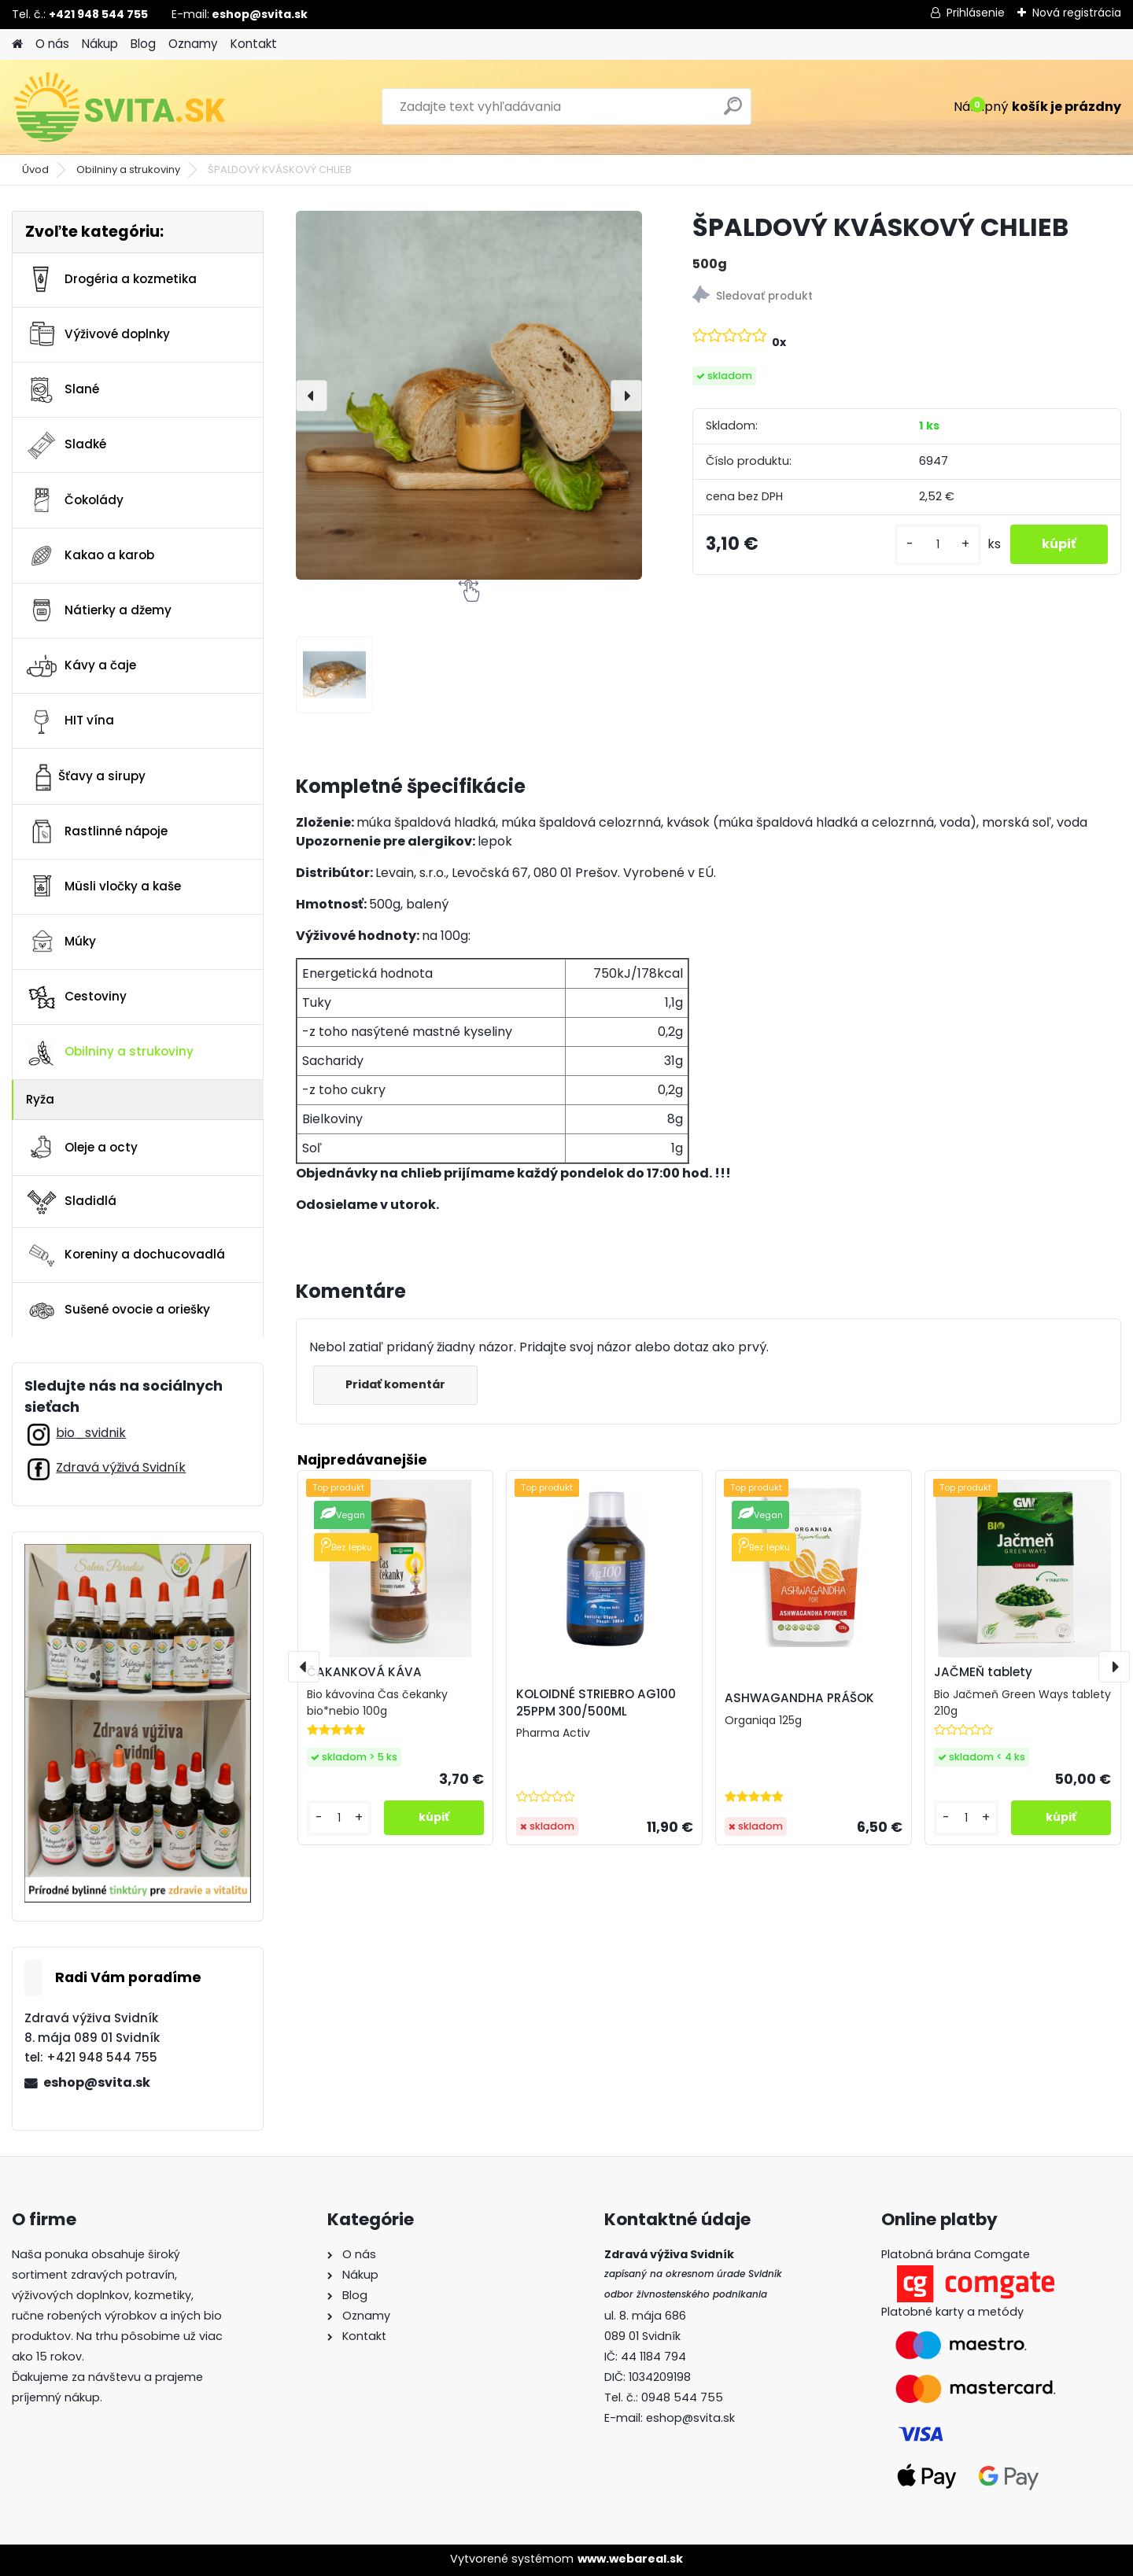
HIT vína (69, 721)
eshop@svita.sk (96, 2082)
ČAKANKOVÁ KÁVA (364, 1672)
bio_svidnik (91, 1433)
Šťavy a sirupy (85, 776)
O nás (52, 43)
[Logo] (120, 107)
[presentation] (311, 395)
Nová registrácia (1076, 12)
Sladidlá (70, 1201)
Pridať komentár (395, 1384)
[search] (733, 112)
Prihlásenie (976, 12)
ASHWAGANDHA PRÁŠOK (799, 1698)
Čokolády (74, 500)
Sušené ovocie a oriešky (117, 1310)
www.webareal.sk (630, 2559)
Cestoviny (76, 997)
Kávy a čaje (80, 666)
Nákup (100, 43)
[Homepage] (17, 44)
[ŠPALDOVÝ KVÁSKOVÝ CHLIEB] (469, 395)
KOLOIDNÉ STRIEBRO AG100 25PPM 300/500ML (596, 1703)
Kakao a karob (89, 555)
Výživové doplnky (97, 334)
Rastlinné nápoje (96, 831)
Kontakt (254, 43)
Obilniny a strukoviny (128, 169)
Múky (60, 941)
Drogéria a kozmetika (111, 279)
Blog (143, 43)
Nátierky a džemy (98, 610)
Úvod (35, 169)
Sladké (65, 445)
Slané (62, 390)
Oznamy (193, 43)
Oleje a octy (81, 1147)
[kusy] (938, 544)
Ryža (40, 1099)
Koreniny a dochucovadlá (125, 1255)
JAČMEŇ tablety (983, 1672)
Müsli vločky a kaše (103, 886)
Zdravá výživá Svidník (121, 1467)
